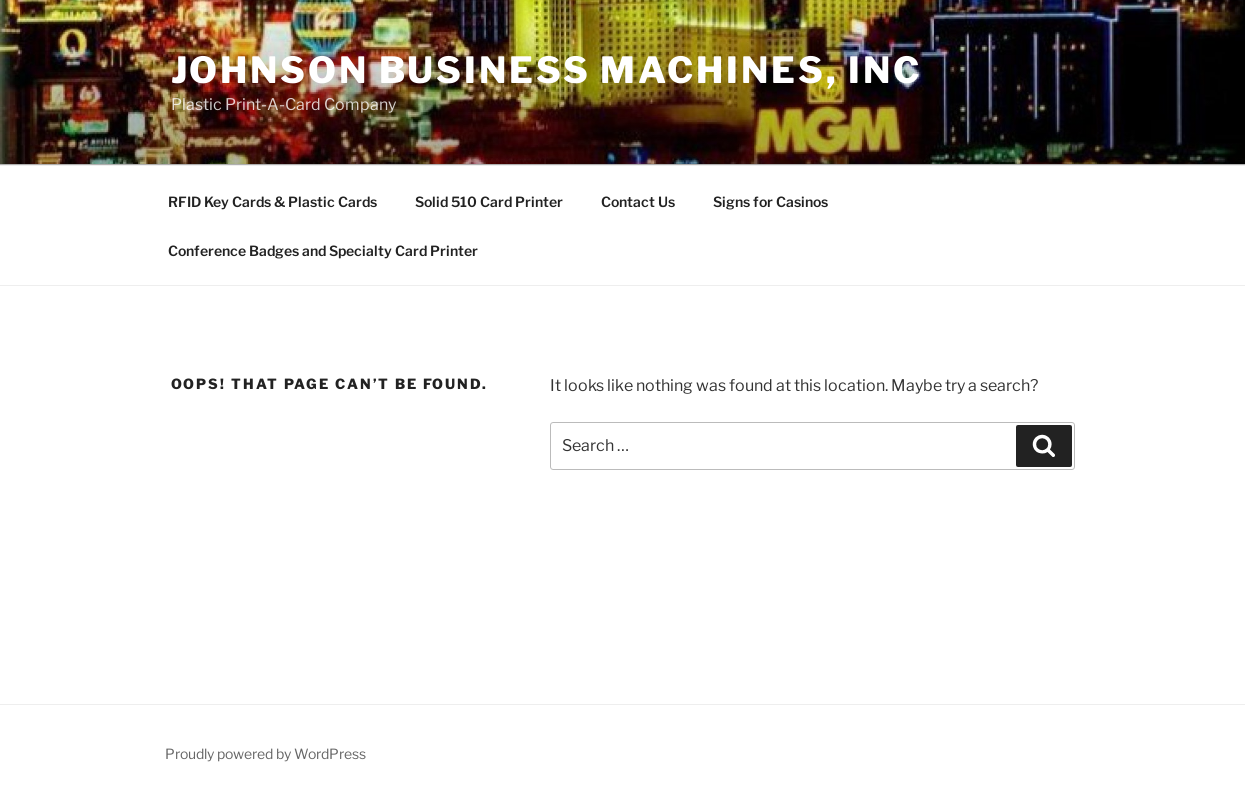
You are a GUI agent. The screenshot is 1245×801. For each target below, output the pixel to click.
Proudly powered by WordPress (265, 753)
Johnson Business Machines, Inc (546, 70)
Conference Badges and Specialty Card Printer (323, 250)
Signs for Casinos (770, 201)
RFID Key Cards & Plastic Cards (272, 201)
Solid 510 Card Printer (489, 201)
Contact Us (638, 201)
